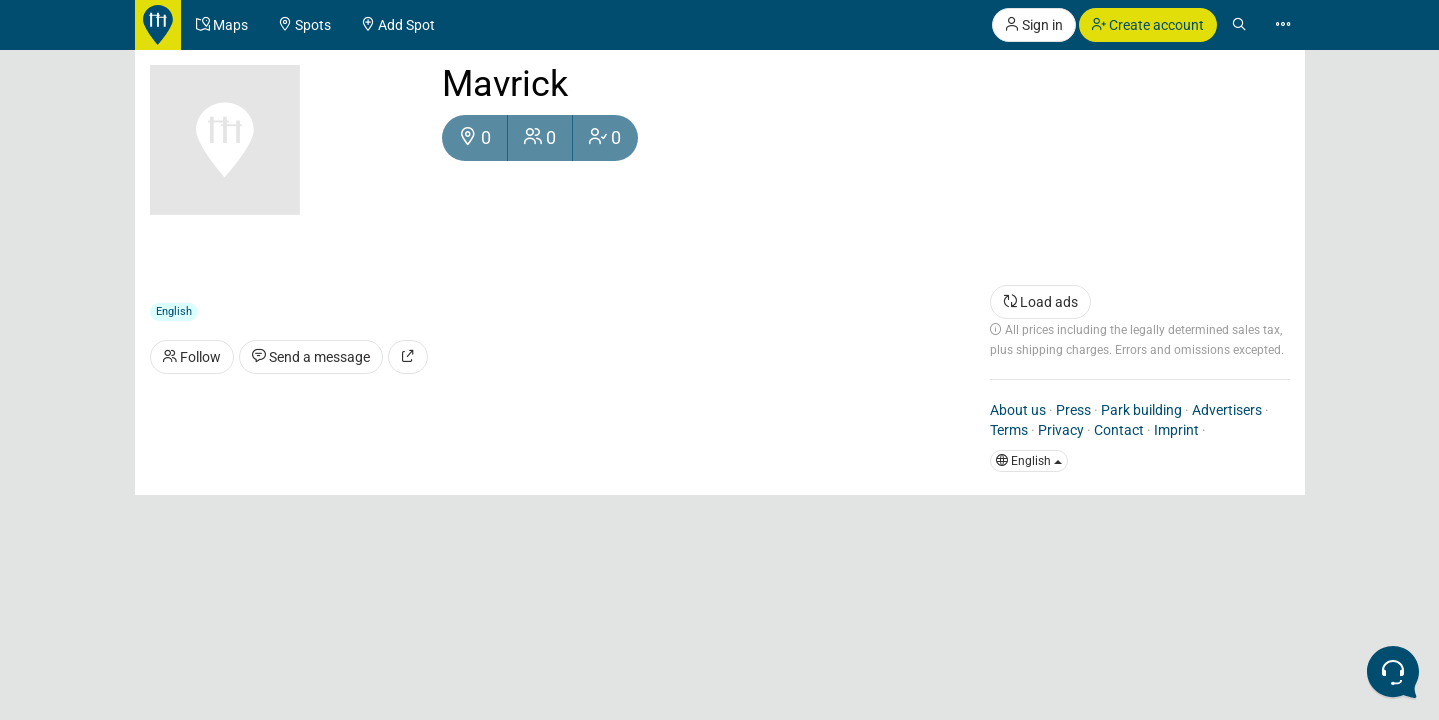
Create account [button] (1148, 25)
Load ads (1040, 302)
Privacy (1061, 430)
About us (1018, 410)
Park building (1141, 410)
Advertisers (1227, 410)
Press (1073, 410)
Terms (1009, 430)
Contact (1119, 430)
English (1029, 461)
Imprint (1176, 430)
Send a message (311, 357)
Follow (192, 357)
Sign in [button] (1034, 25)
